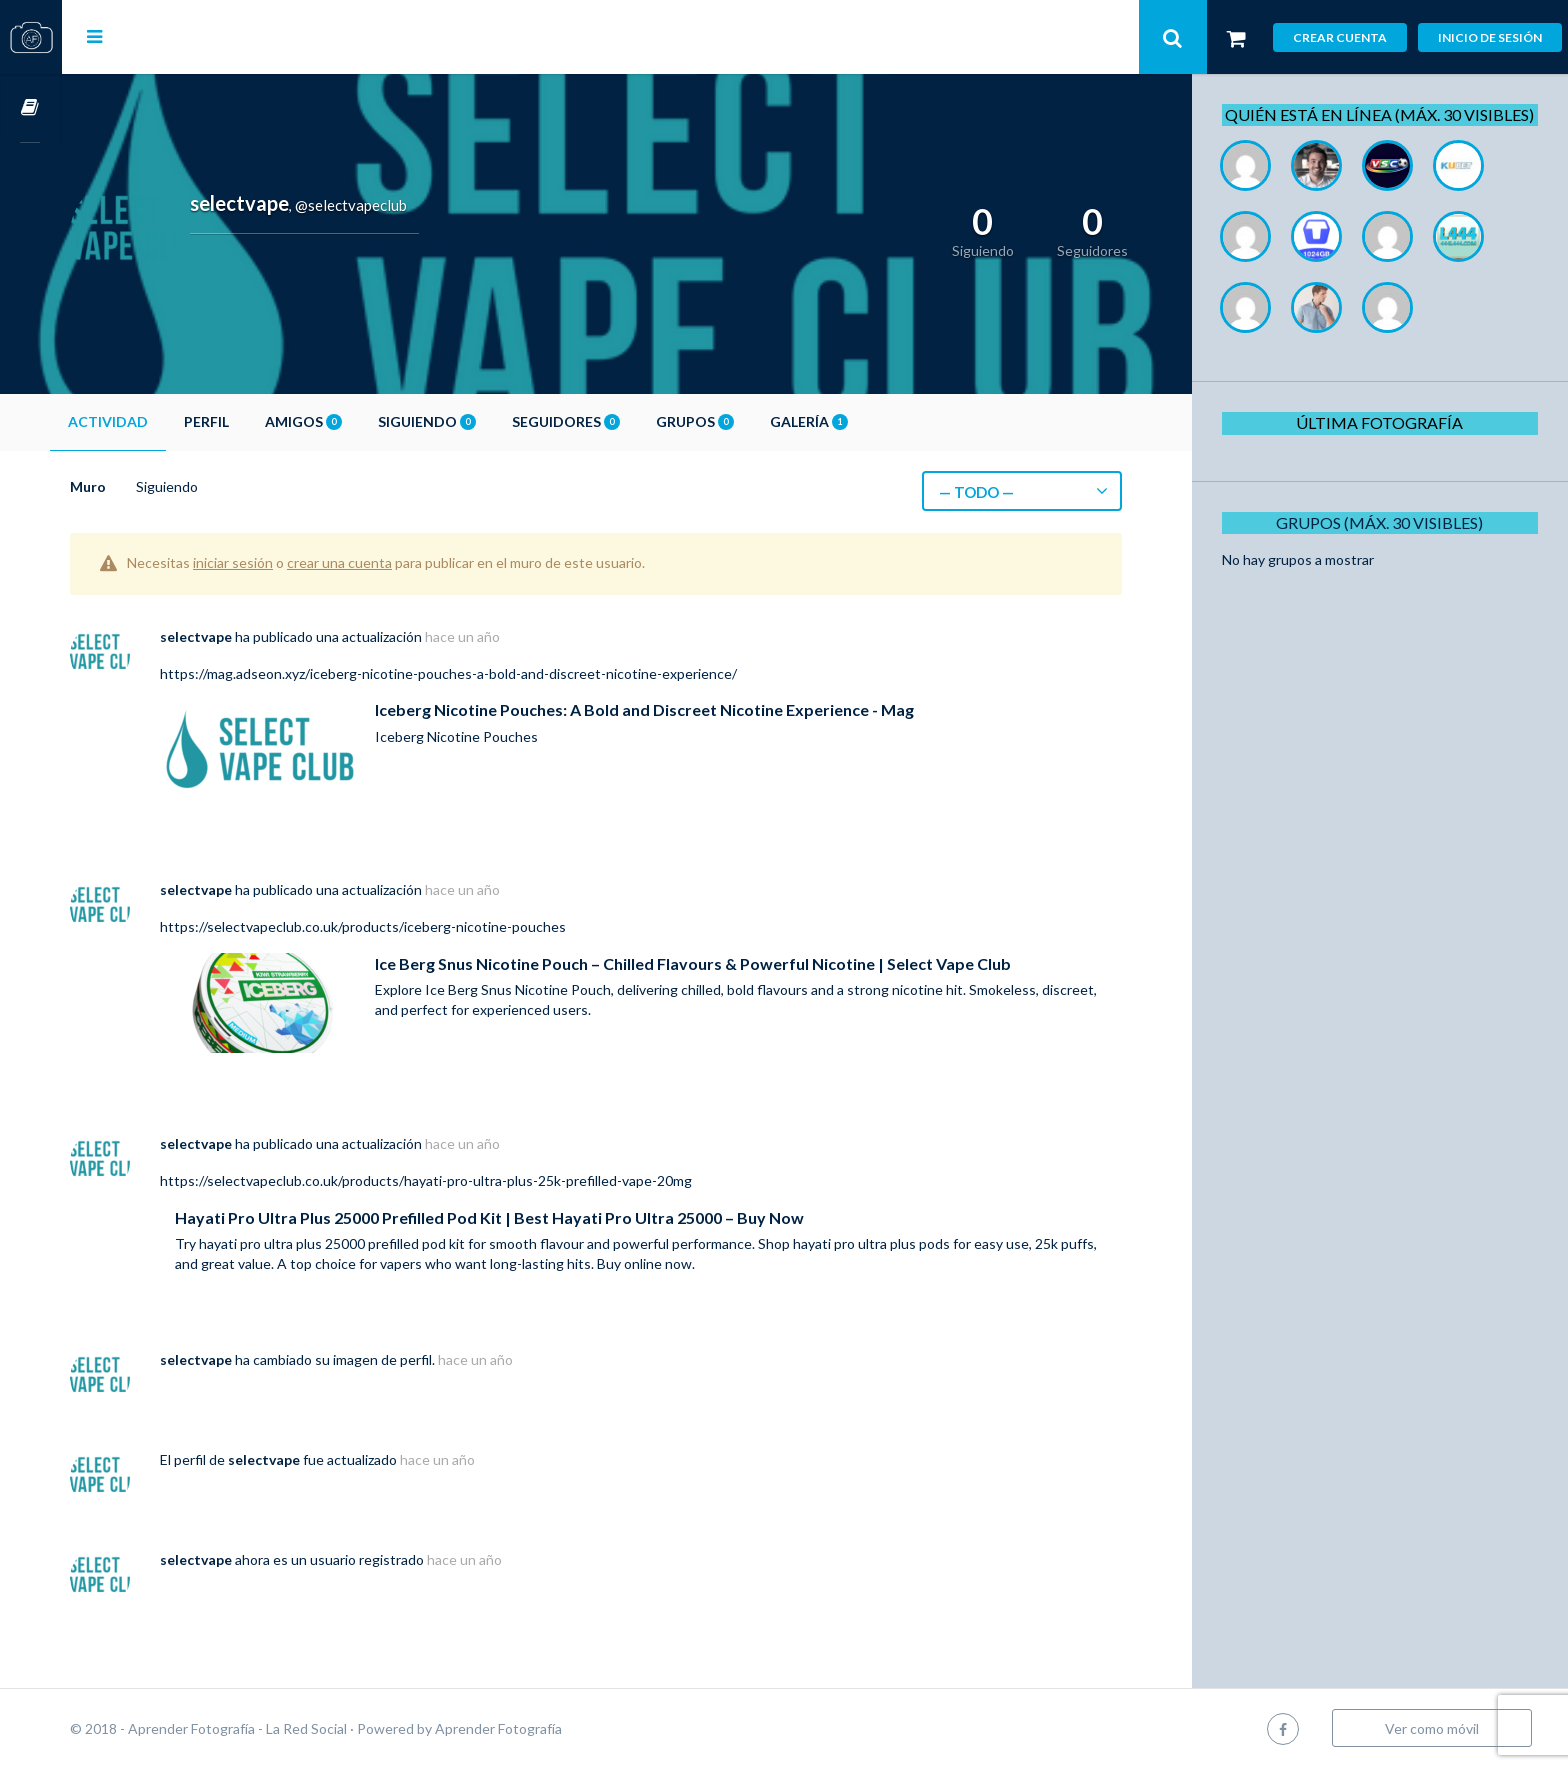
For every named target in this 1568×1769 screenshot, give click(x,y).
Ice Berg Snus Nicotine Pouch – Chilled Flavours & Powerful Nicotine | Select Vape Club (755, 963)
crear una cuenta (401, 562)
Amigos (365, 421)
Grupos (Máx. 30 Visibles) (1387, 544)
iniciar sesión (295, 562)
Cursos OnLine (31, 108)
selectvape (258, 636)
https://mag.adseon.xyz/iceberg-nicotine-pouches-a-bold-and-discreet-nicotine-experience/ (510, 673)
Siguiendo (489, 421)
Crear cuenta (1340, 37)
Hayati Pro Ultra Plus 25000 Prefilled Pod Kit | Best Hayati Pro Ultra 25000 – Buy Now (551, 1217)
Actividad (170, 421)
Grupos (757, 421)
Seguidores (628, 421)
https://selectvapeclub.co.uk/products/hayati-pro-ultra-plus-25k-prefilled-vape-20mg (488, 1180)
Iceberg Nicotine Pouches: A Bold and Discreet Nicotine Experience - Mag (706, 709)
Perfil (268, 421)
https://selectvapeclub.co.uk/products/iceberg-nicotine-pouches (425, 926)
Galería (871, 421)
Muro (150, 486)
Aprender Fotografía (560, 1728)
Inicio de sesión (1490, 37)
